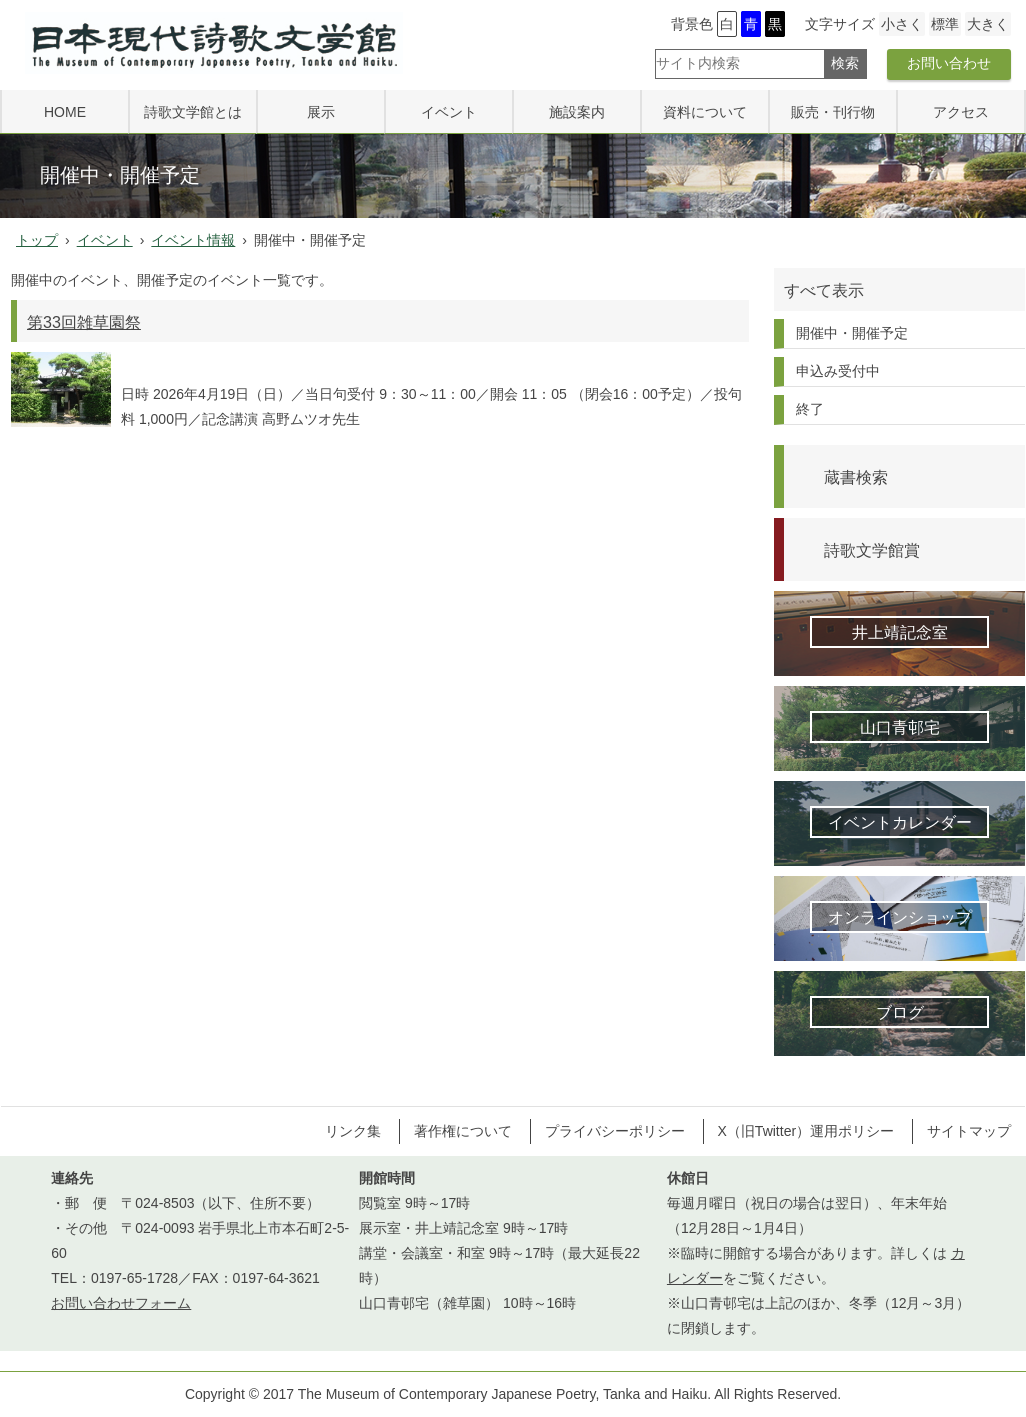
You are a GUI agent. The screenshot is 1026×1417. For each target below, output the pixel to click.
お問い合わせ (949, 63)
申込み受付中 (838, 371)
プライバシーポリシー (615, 1131)
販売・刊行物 (833, 112)
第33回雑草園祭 (84, 322)
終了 (810, 409)
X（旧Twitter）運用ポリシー (806, 1131)
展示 (321, 112)
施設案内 (577, 112)
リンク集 (353, 1131)
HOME (65, 112)
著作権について (463, 1131)
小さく (902, 24)
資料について (705, 112)
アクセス (961, 112)
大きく (988, 24)
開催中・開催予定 (852, 333)
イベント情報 (193, 240)
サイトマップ (969, 1131)
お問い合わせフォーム (121, 1303)
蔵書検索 (856, 477)
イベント (449, 112)
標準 (945, 24)
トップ (37, 240)
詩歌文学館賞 (872, 550)
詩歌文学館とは (193, 112)
